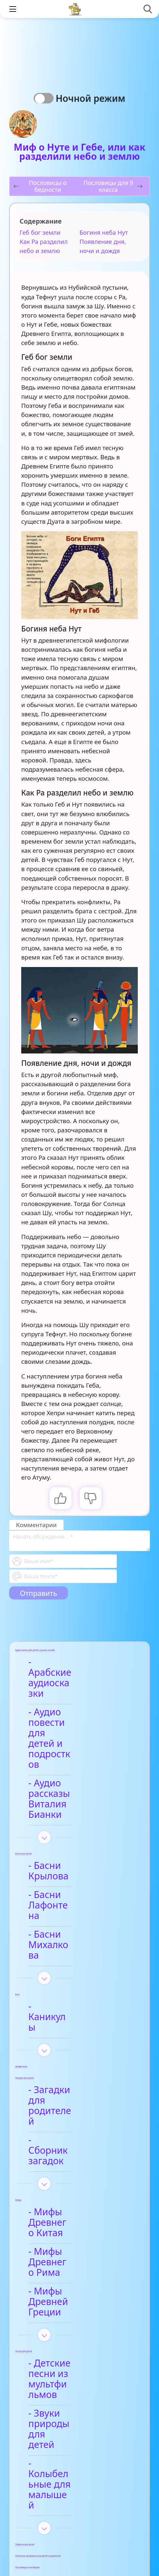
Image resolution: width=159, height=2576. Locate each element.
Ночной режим (93, 98)
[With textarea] (79, 1540)
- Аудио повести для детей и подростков (70, 1702)
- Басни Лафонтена (77, 1811)
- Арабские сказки (75, 2327)
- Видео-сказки (68, 2345)
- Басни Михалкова (77, 1830)
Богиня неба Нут (104, 232)
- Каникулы (60, 1881)
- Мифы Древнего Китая (74, 2029)
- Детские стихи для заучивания (79, 2461)
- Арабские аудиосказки (63, 1667)
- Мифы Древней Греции (73, 2087)
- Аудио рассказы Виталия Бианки (73, 1736)
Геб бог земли (40, 232)
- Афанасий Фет (70, 2437)
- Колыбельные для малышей (79, 2207)
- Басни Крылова (72, 1792)
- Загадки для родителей (65, 1949)
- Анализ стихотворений (69, 2413)
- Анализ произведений (68, 2303)
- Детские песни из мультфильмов (77, 2149)
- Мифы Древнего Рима (74, 2058)
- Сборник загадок (76, 1973)
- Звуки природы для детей (72, 2178)
